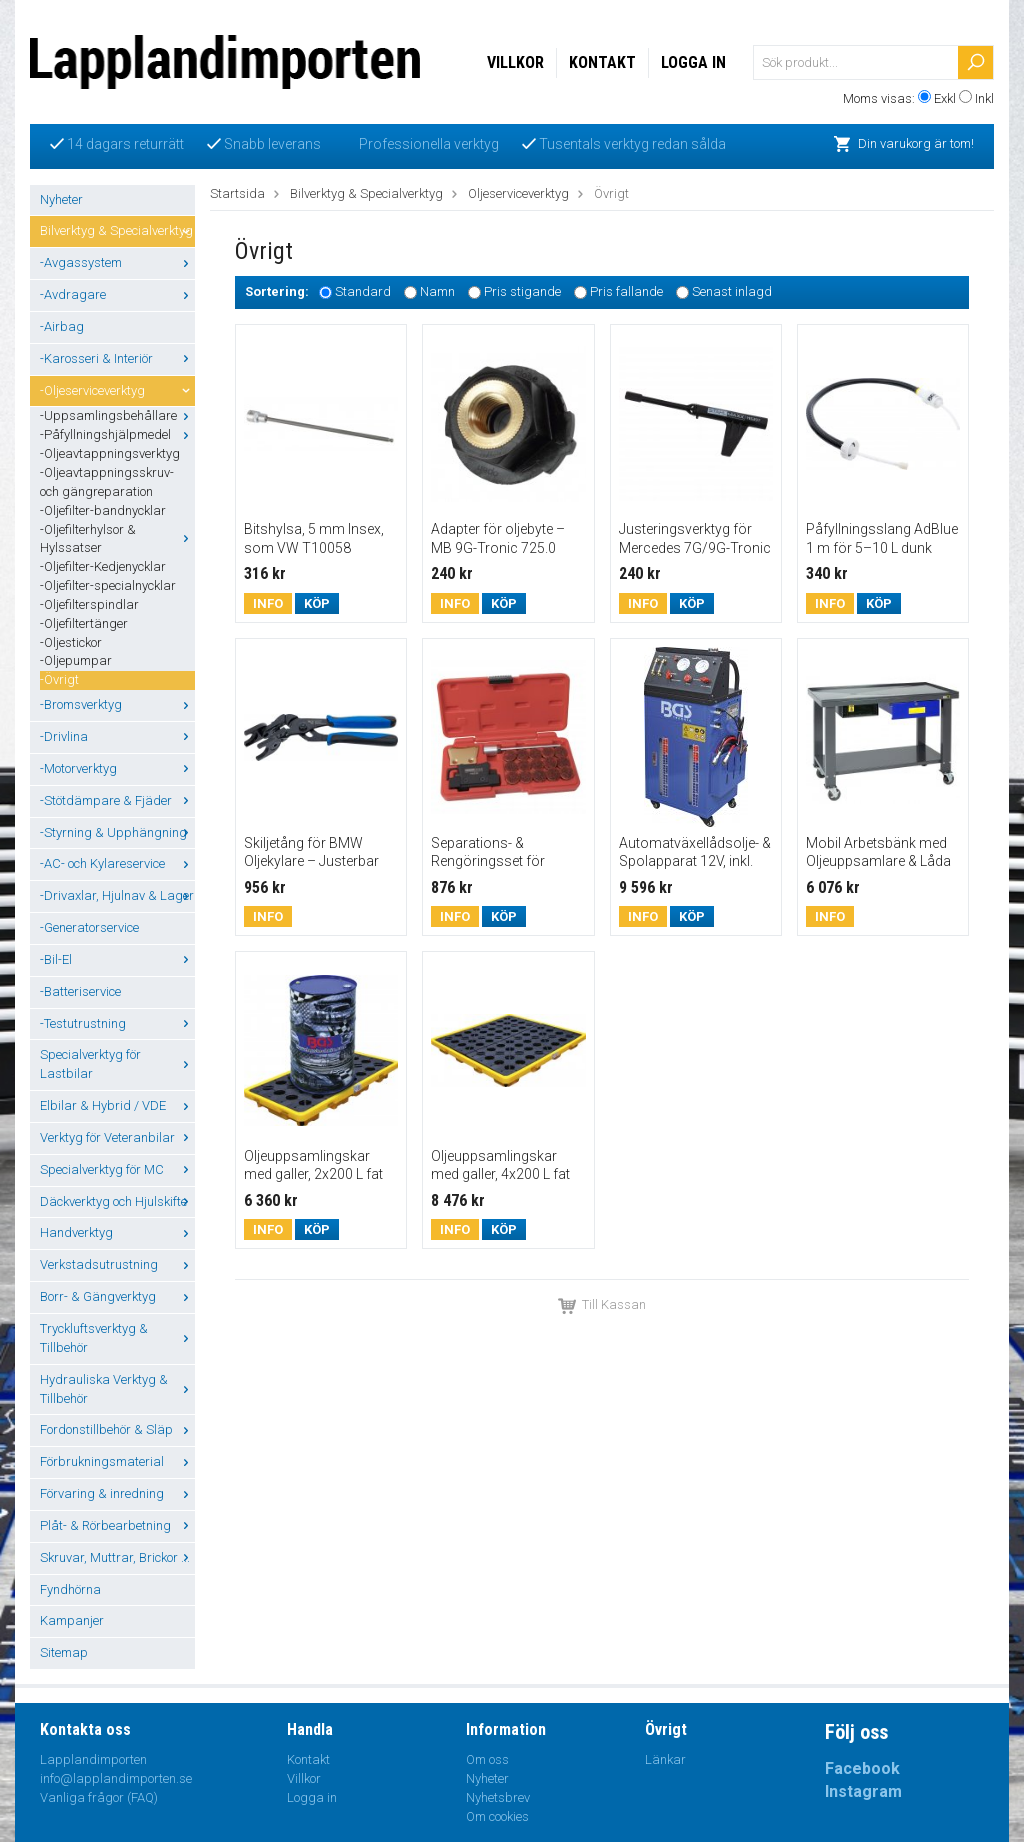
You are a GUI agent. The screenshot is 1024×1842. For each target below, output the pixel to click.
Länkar (665, 1759)
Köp (317, 603)
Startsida (237, 193)
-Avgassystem (117, 262)
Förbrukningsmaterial (117, 1461)
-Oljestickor (71, 642)
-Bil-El (117, 959)
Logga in (693, 62)
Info (268, 603)
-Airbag (62, 326)
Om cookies (497, 1816)
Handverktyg (117, 1232)
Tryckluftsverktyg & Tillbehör (117, 1338)
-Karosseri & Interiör (117, 358)
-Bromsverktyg (117, 704)
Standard (363, 292)
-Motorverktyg (117, 768)
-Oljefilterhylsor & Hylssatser (117, 539)
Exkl (945, 98)
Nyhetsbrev (498, 1797)
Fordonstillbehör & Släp (117, 1429)
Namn (437, 292)
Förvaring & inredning (117, 1493)
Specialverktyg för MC (117, 1169)
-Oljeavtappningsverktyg (110, 453)
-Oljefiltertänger (84, 623)
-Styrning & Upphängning (117, 832)
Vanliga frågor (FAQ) (99, 1797)
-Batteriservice (80, 991)
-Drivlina (117, 736)
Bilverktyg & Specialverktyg (117, 230)
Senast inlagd (732, 292)
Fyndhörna (70, 1589)
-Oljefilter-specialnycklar (108, 585)
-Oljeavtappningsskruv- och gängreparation (107, 482)
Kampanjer (72, 1620)
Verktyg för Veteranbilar (117, 1137)
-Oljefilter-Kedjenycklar (103, 566)
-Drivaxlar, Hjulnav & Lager (117, 895)
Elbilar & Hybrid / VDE (117, 1105)
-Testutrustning (117, 1023)
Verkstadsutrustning (117, 1264)
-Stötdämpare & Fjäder (117, 800)
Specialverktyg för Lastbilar (117, 1064)
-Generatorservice (89, 927)
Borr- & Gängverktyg (117, 1296)
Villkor (515, 62)
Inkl (984, 98)
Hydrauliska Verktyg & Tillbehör (117, 1389)
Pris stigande (522, 292)
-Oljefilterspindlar (89, 604)
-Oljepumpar (76, 660)
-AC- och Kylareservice (117, 863)
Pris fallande (626, 292)
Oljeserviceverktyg (518, 193)
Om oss (487, 1759)
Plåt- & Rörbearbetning (117, 1525)
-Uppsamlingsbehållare (117, 415)
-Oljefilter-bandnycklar (103, 510)
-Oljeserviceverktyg (117, 390)
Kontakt (602, 62)
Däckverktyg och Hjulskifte (117, 1201)
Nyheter (61, 199)
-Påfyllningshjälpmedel (117, 434)
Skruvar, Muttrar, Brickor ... (117, 1557)
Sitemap (64, 1652)
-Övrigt (59, 679)
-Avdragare (117, 294)
